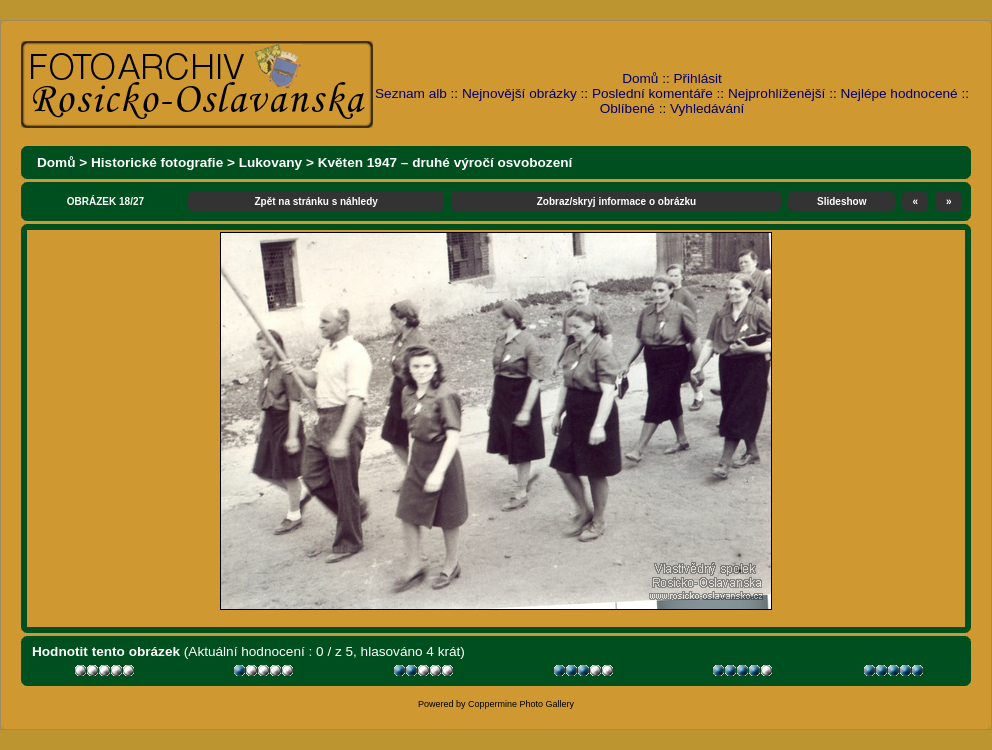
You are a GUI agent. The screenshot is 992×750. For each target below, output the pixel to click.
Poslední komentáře (652, 93)
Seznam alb (411, 93)
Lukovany (270, 162)
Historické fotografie (157, 162)
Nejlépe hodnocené (898, 93)
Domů (640, 78)
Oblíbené (627, 108)
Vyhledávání (707, 108)
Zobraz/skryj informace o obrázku (617, 201)
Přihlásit (698, 78)
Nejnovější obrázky (519, 93)
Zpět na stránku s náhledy (315, 201)
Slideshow (841, 201)
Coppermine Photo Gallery (521, 704)
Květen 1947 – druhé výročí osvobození (445, 162)
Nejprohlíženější (776, 93)
